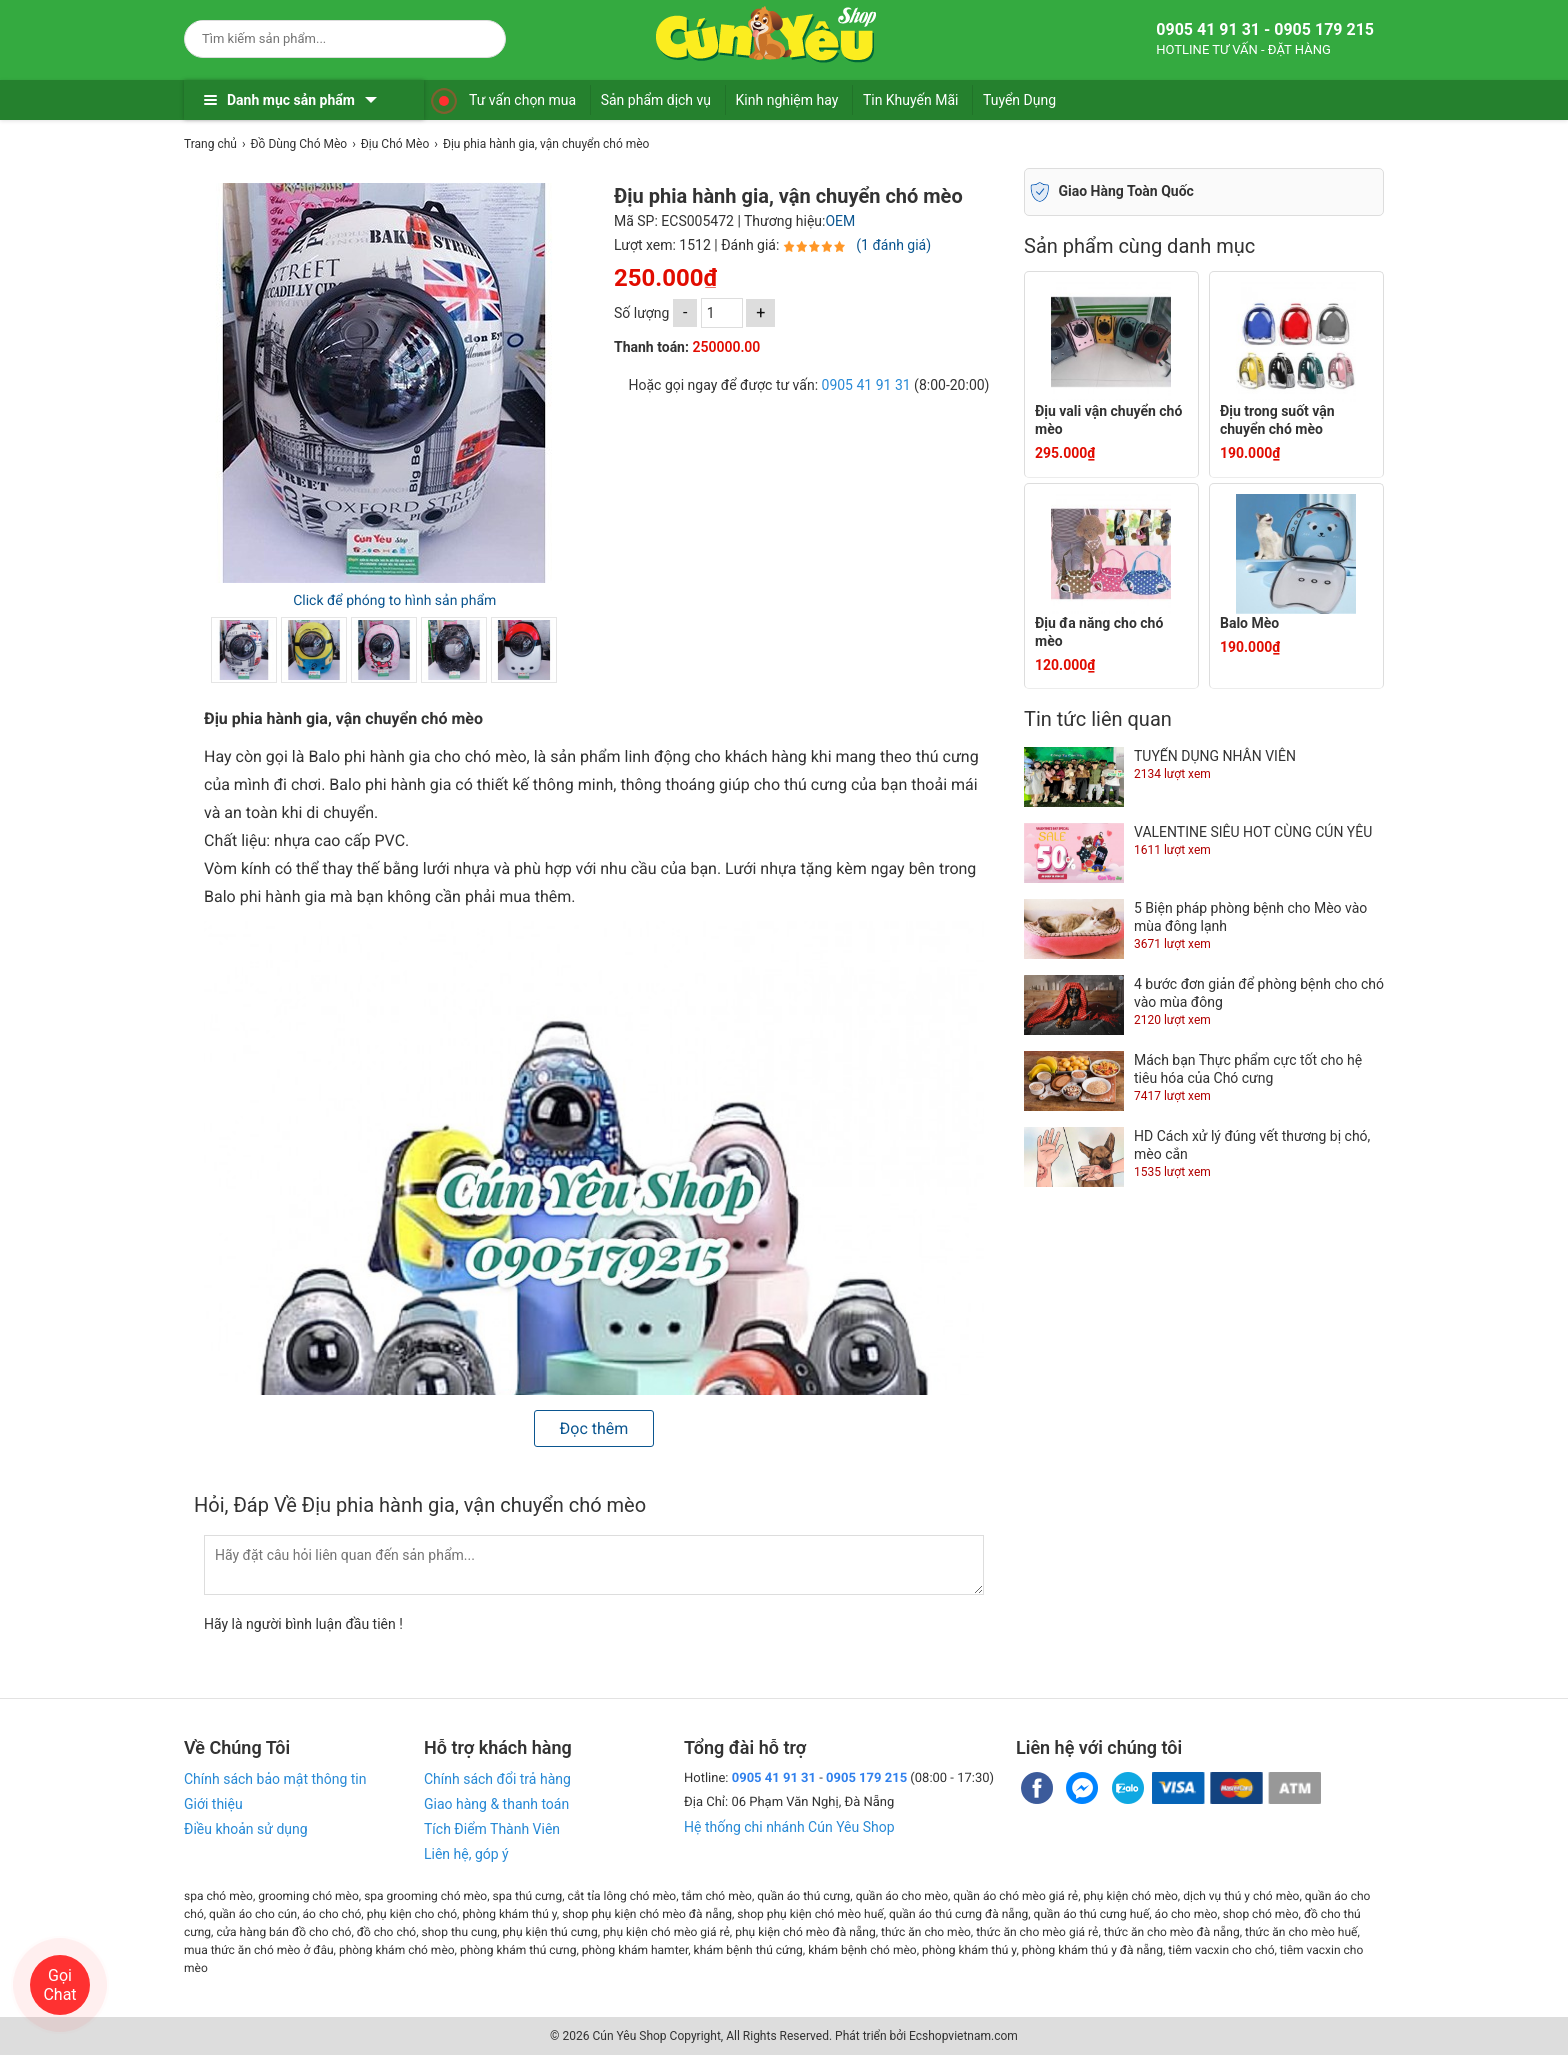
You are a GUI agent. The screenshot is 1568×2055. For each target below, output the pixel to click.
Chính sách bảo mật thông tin (275, 1779)
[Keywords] (325, 38)
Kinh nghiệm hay (787, 100)
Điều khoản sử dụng (246, 1829)
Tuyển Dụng (1019, 100)
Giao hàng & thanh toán (496, 1804)
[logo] (766, 35)
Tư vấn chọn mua (522, 100)
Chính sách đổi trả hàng (497, 1779)
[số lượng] (722, 313)
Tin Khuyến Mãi (911, 100)
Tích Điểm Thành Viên (492, 1829)
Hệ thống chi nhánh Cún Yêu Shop (789, 1827)
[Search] (477, 36)
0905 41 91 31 (866, 385)
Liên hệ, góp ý (466, 1854)
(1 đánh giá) (893, 245)
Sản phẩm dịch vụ (656, 100)
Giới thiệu (213, 1804)
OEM (840, 221)
